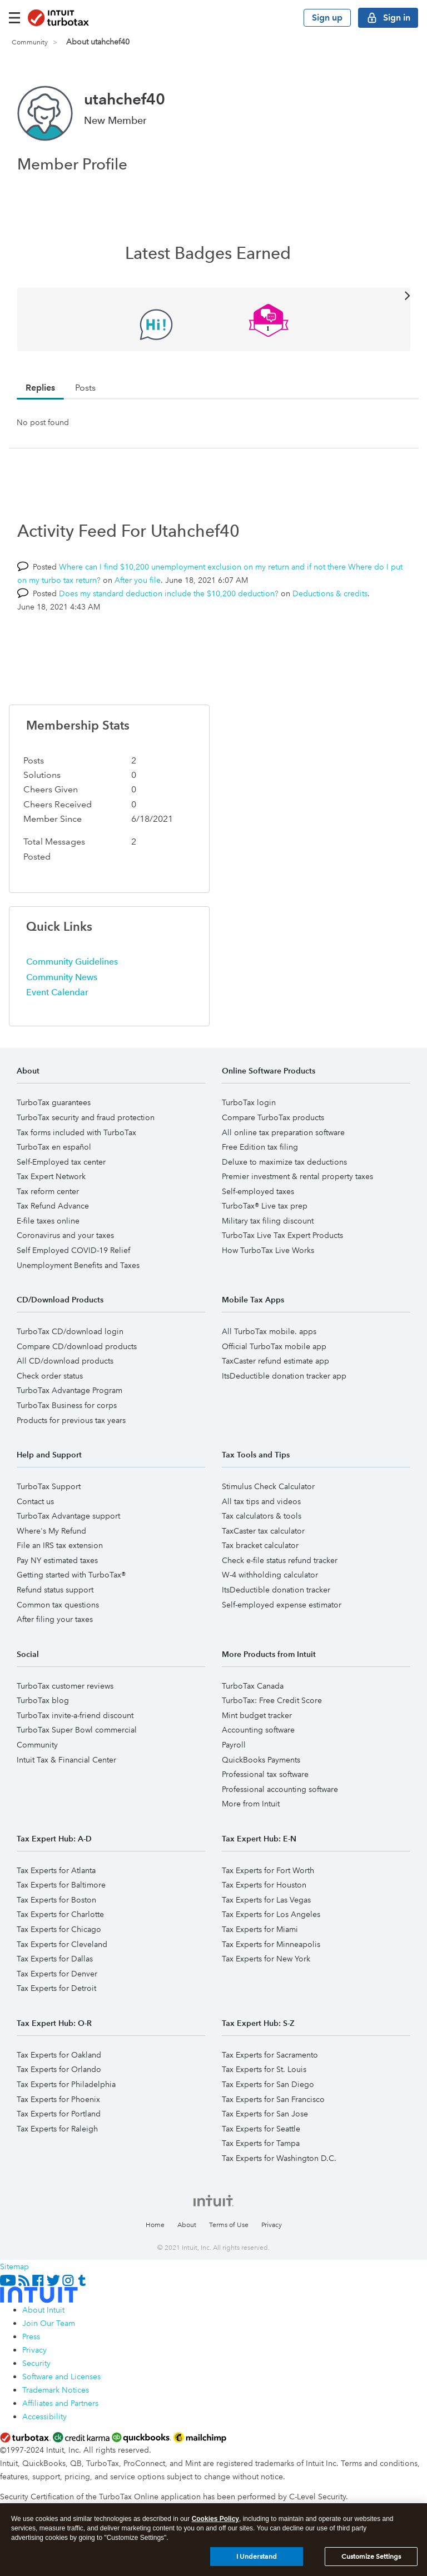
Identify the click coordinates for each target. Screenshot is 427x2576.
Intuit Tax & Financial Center (66, 1760)
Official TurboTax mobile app (274, 1346)
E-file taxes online (48, 1221)
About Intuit (43, 2310)
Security (36, 2363)
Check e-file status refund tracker (279, 1560)
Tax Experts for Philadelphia (66, 2084)
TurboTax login (249, 1102)
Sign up (327, 17)
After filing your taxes (55, 1619)
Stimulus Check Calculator (268, 1486)
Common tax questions (58, 1605)
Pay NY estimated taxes (57, 1560)
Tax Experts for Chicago (59, 1929)
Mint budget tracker (257, 1715)
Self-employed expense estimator (281, 1605)
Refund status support (55, 1590)
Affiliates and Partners (60, 2403)
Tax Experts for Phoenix (58, 2099)
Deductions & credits (330, 593)
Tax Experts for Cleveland (62, 1944)
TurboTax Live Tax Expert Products (282, 1235)
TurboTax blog (43, 1700)
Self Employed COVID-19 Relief (73, 1250)
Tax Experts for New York (266, 1959)
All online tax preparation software (283, 1132)
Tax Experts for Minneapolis (271, 1944)
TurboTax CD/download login (70, 1331)
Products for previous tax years (71, 1420)
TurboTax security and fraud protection (86, 1117)
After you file (138, 580)
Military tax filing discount (268, 1221)
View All (214, 294)
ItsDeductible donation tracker (276, 1590)
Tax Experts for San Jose (265, 2114)
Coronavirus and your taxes (65, 1235)
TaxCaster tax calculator (263, 1531)
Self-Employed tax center (61, 1162)
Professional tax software (265, 1774)
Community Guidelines (72, 961)
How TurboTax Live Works (268, 1250)
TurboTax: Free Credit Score (272, 1700)
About (186, 2225)
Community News (61, 977)
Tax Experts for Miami (260, 1929)
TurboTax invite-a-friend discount (75, 1715)
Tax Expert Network (51, 1176)
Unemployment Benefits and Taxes (78, 1265)
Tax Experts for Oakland (59, 2055)
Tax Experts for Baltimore (61, 1885)
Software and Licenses (61, 2377)
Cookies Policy (215, 2520)
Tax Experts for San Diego (268, 2084)
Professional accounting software (280, 1789)
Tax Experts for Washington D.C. (279, 2158)
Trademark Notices (55, 2390)
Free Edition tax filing (260, 1147)
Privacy (271, 2225)
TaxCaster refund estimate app (275, 1361)
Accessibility (44, 2417)
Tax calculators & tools (261, 1516)
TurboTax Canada (253, 1686)
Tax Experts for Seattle (261, 2129)
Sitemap (14, 2267)
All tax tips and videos (261, 1501)
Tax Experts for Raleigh (57, 2129)
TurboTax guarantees (54, 1102)
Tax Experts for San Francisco (273, 2099)
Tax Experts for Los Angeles (271, 1914)
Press (31, 2337)
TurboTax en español (54, 1147)
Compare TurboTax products (273, 1117)
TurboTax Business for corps (67, 1405)
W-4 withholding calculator (270, 1575)
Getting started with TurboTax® (71, 1575)
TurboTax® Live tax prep (264, 1206)
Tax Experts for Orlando (59, 2069)
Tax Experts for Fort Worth (268, 1870)
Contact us (35, 1501)
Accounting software (258, 1730)
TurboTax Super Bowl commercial (77, 1730)
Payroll (234, 1745)
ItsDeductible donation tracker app (284, 1376)
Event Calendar (57, 992)
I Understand (256, 2557)
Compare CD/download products (77, 1346)
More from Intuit (251, 1804)
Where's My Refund (51, 1531)
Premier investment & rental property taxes (297, 1176)
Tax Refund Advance (53, 1206)
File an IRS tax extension (60, 1545)
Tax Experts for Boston (56, 1900)
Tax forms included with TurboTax (76, 1132)
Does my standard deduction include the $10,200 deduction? (169, 593)
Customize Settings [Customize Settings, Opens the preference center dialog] (371, 2557)
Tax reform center (48, 1191)
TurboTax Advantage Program (69, 1390)
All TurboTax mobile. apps (269, 1331)
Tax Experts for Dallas (55, 1959)
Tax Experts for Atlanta (56, 1870)
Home (155, 2225)
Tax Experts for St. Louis (264, 2069)
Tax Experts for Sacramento (270, 2055)
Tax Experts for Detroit (56, 1988)
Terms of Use (229, 2225)
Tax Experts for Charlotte (60, 1914)
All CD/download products (65, 1361)
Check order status (50, 1376)
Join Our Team (48, 2323)
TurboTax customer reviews (65, 1686)
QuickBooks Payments (261, 1760)
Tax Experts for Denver (57, 1974)
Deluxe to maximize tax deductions (284, 1162)
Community (30, 42)
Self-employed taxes (258, 1191)
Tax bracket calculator (260, 1545)
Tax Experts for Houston (264, 1885)
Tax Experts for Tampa (261, 2143)
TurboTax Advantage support (68, 1516)
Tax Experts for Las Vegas (266, 1900)
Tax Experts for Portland (59, 2114)
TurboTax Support (49, 1486)
